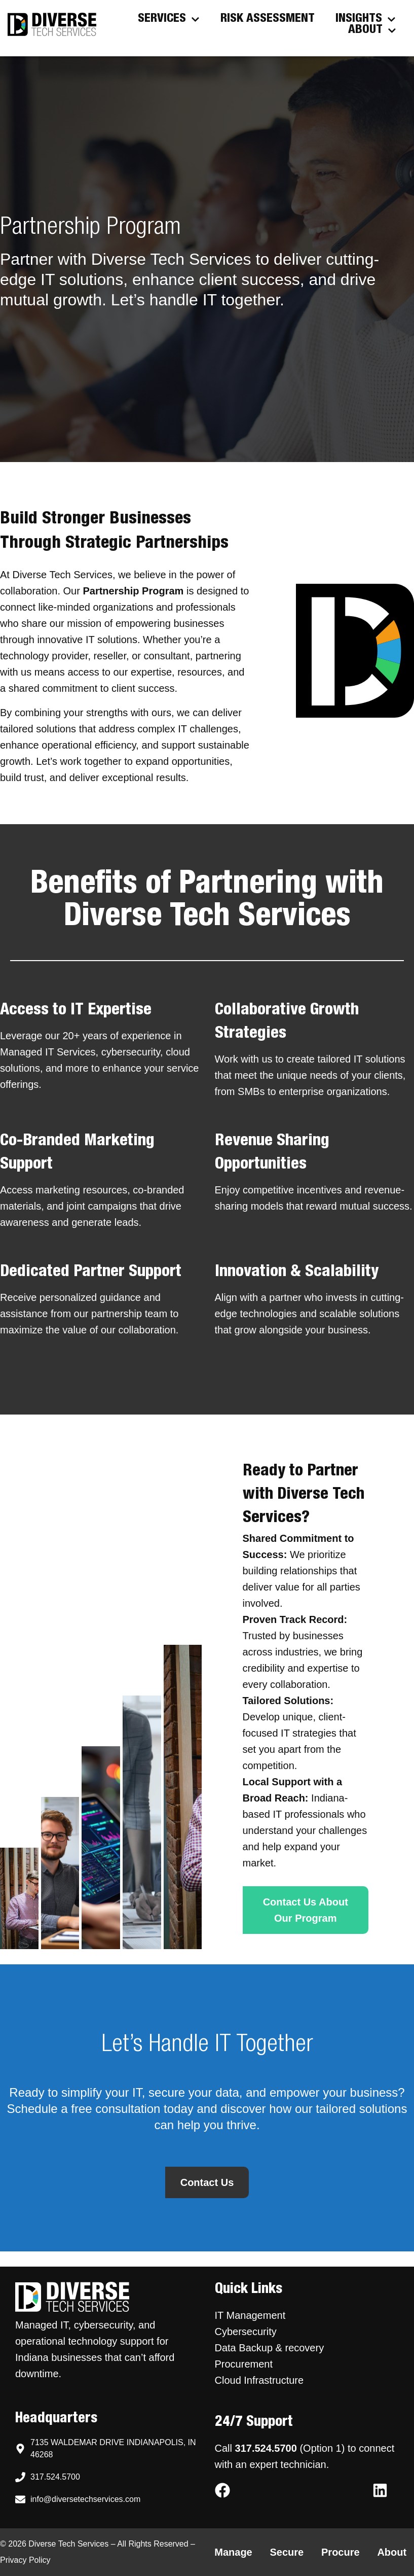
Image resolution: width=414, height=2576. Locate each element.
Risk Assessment (267, 19)
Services (169, 19)
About (372, 30)
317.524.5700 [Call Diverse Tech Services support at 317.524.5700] (266, 2448)
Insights (365, 19)
